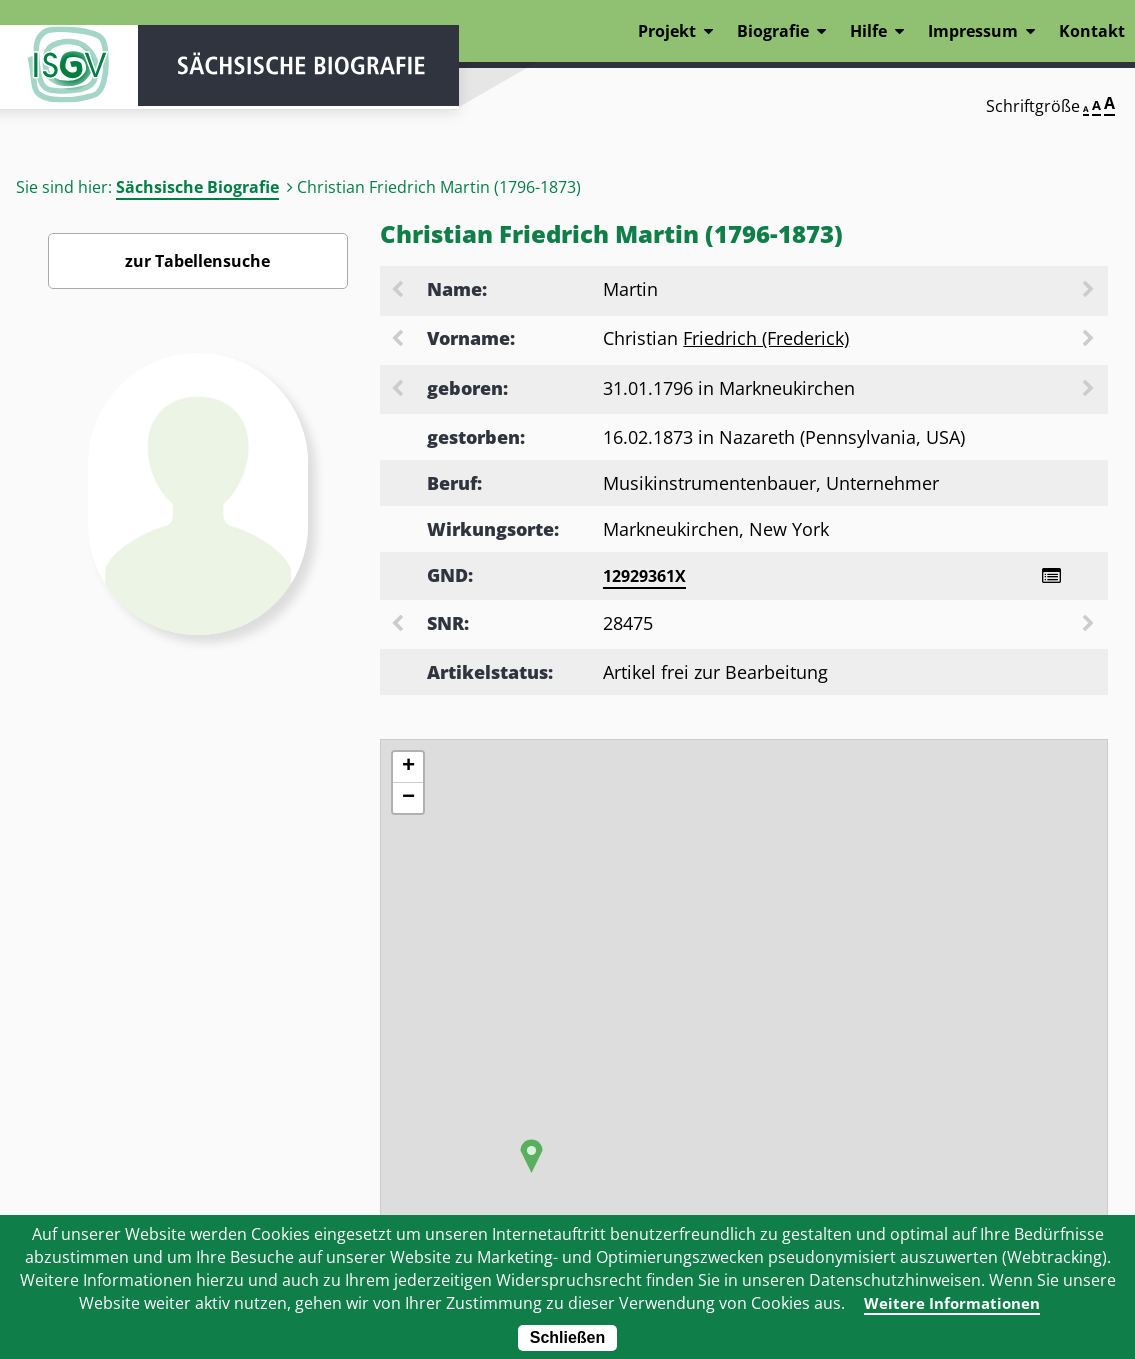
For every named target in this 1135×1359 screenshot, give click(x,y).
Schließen (568, 1337)
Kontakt (1092, 31)
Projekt (667, 31)
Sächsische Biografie (197, 187)
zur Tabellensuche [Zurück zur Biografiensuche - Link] (197, 261)
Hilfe (868, 31)
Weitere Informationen (952, 1303)
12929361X (644, 576)
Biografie (773, 31)
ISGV (60, 72)
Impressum (973, 31)
